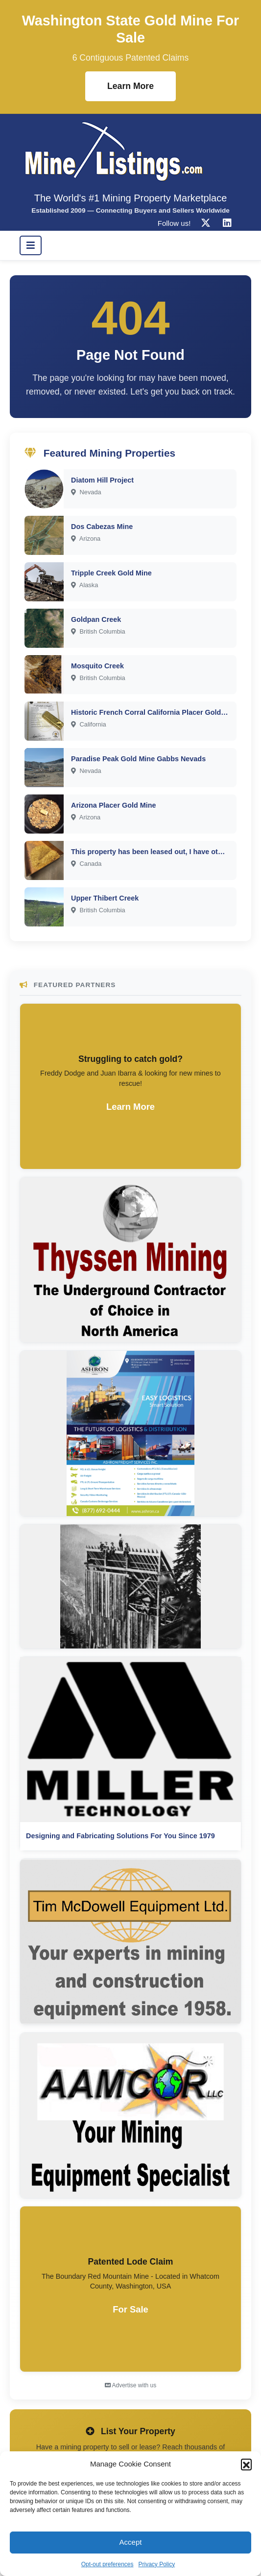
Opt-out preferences (107, 2564)
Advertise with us (130, 2385)
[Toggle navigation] (31, 245)
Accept (130, 2542)
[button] (246, 2464)
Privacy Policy (157, 2564)
